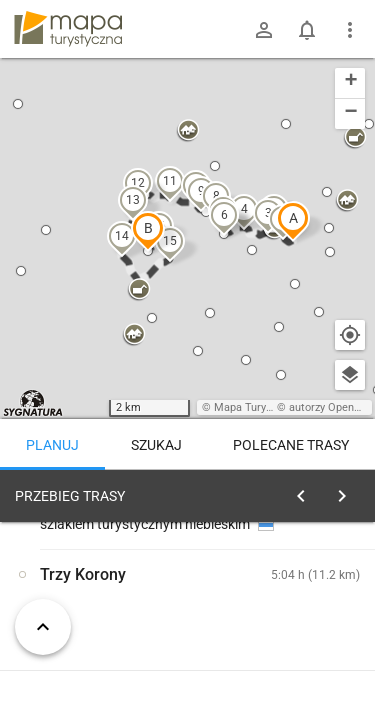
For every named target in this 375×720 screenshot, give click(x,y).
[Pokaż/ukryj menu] (350, 30)
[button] (293, 221)
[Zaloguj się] (264, 30)
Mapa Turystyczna (259, 407)
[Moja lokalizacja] (350, 335)
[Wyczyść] (348, 491)
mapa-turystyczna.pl (68, 29)
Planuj (52, 445)
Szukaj (156, 445)
